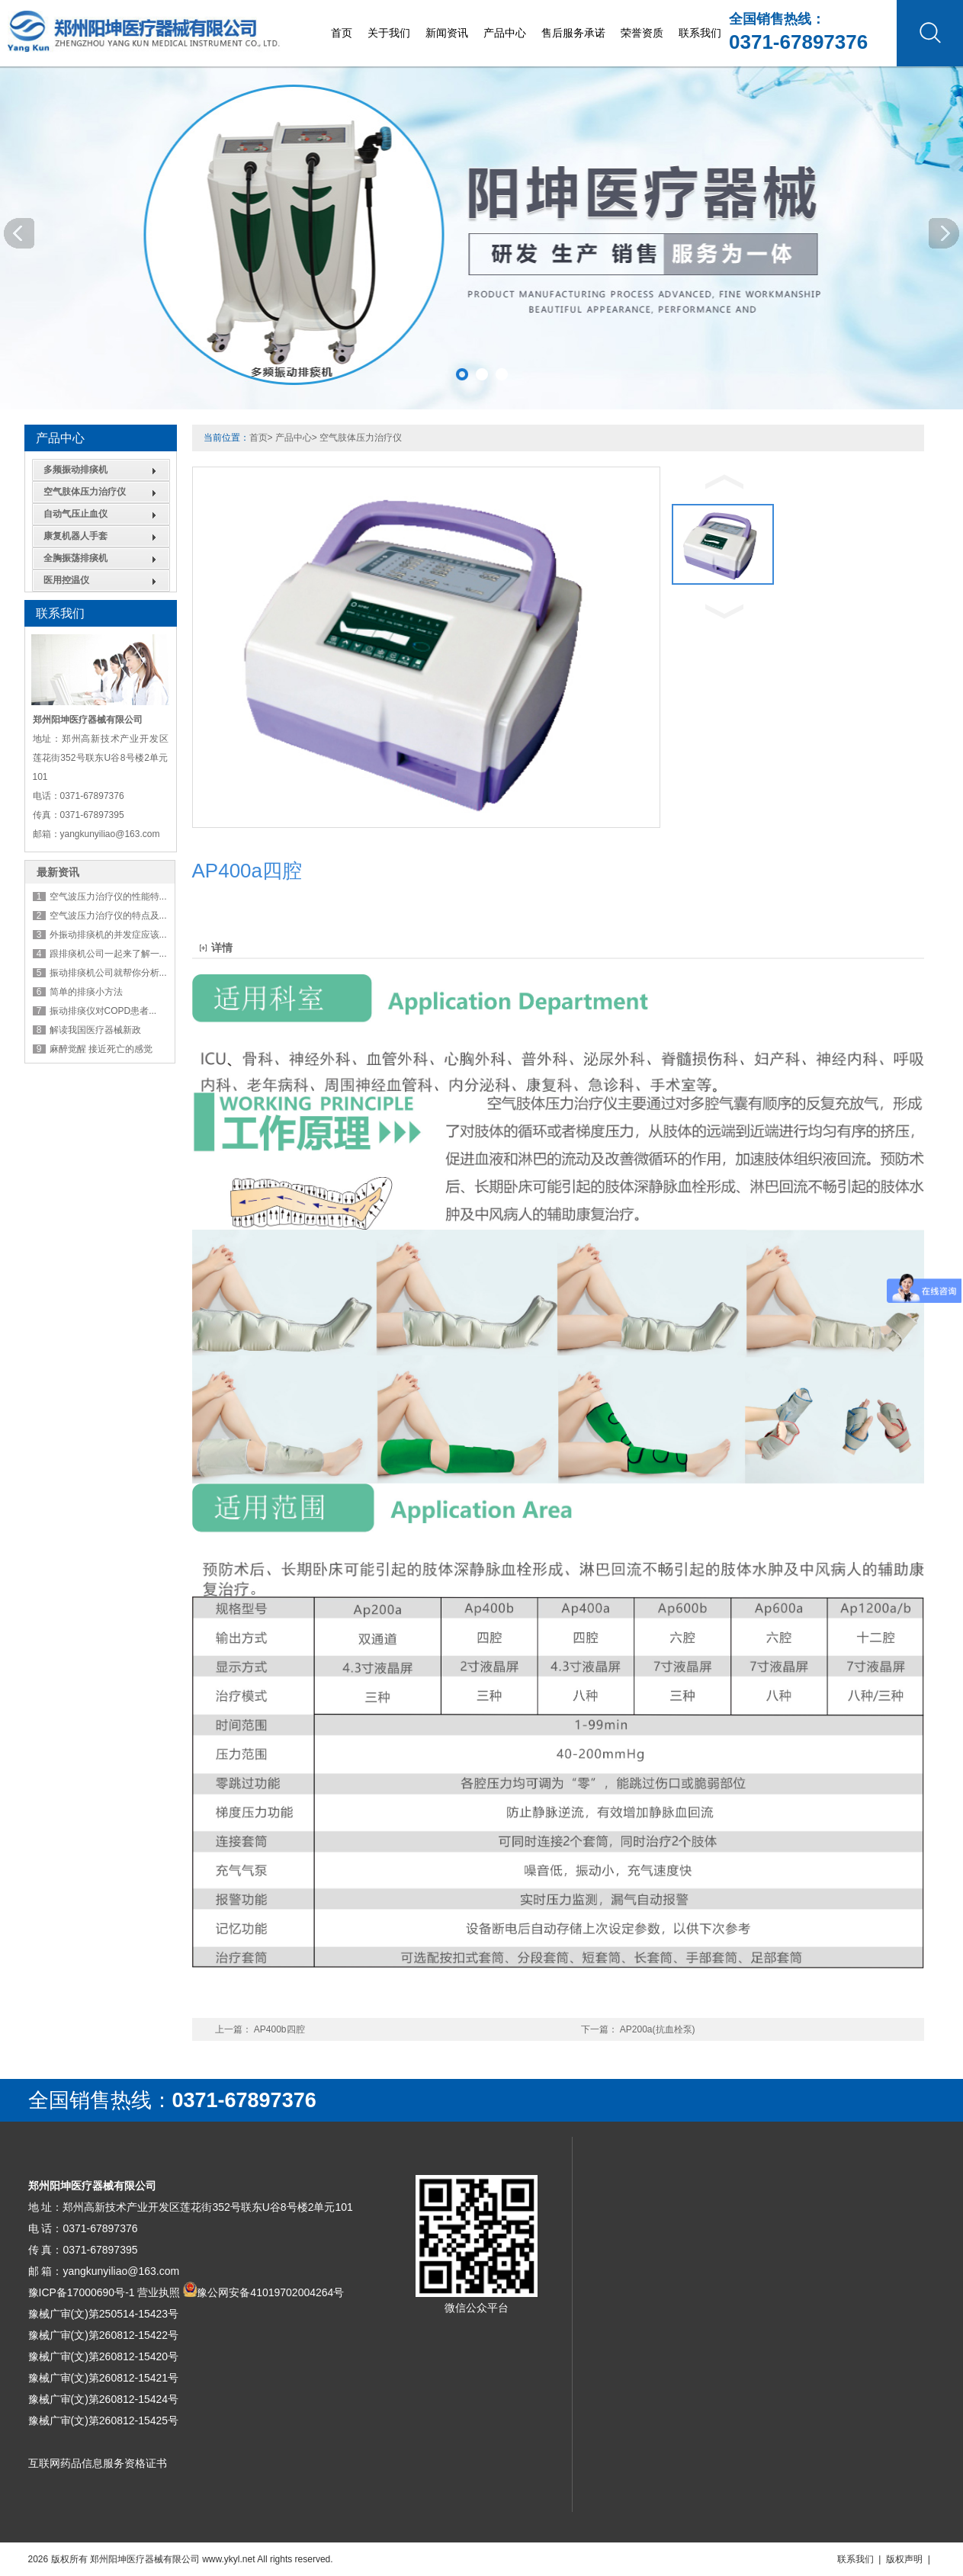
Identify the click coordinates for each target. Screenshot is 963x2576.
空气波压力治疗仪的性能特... (108, 896)
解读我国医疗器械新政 (95, 1030)
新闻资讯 (446, 33)
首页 (341, 33)
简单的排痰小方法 (86, 991)
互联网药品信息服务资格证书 (97, 2463)
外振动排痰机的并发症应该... (108, 934)
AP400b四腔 (279, 2029)
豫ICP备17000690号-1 (81, 2292)
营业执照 (158, 2292)
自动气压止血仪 (75, 513)
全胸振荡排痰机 (75, 558)
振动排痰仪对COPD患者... (103, 1011)
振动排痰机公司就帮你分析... (108, 972)
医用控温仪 (66, 580)
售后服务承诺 (573, 33)
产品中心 (504, 33)
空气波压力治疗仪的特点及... (108, 915)
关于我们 (389, 33)
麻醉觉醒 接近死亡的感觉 (101, 1049)
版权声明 (904, 2559)
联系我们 (700, 33)
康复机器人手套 (75, 536)
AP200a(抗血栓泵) (657, 2029)
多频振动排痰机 (75, 469)
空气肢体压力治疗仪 (84, 491)
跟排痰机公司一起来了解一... (108, 953)
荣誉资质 (642, 33)
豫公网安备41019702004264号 (270, 2292)
